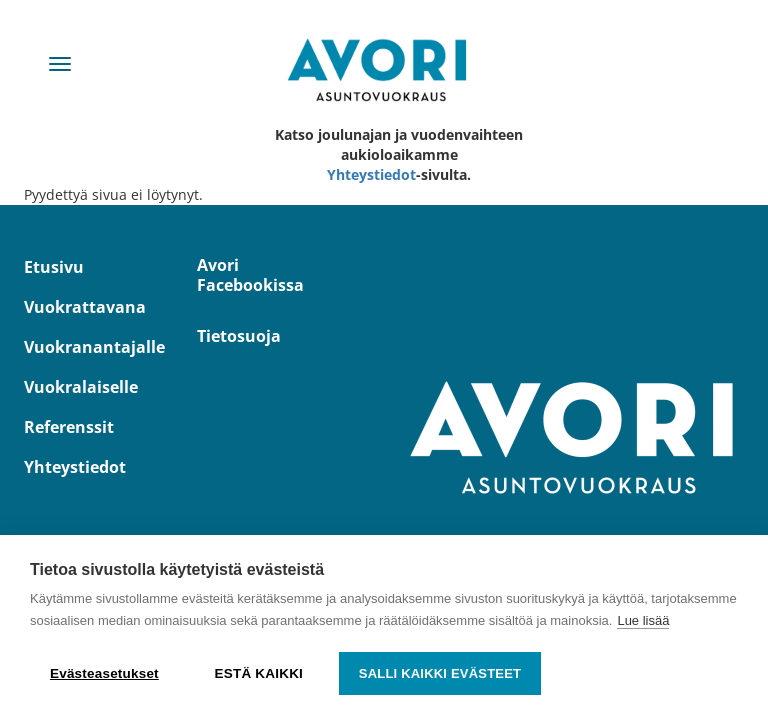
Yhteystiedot (371, 174)
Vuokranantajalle (78, 347)
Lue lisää (643, 620)
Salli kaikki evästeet (440, 673)
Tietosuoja (239, 336)
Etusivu (54, 267)
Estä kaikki (259, 673)
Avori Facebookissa (250, 275)
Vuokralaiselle (78, 387)
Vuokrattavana (78, 307)
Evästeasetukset (104, 673)
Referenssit (69, 427)
